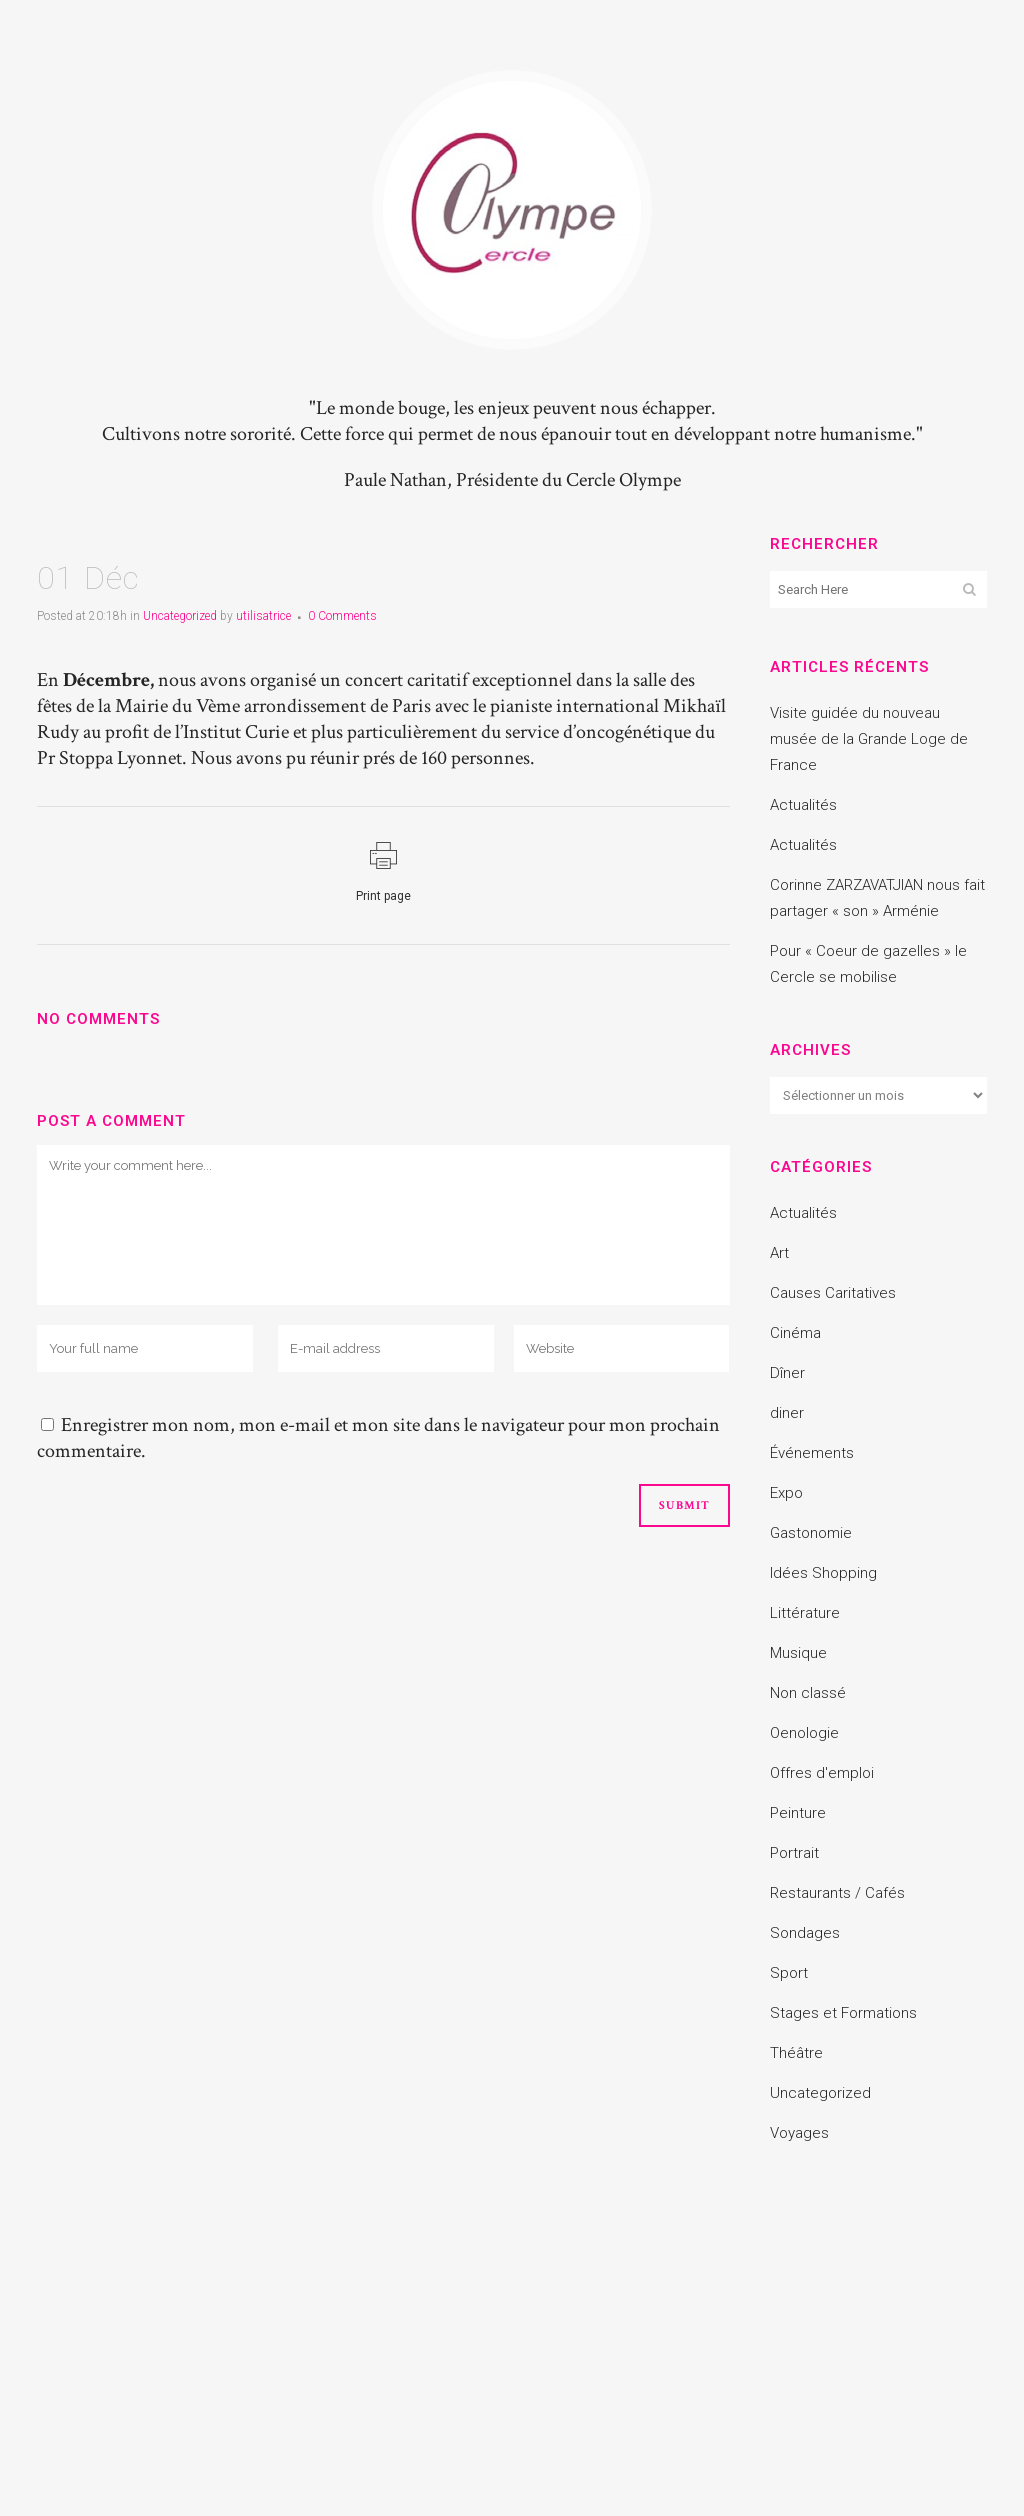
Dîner (787, 1373)
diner (787, 1413)
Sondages (805, 1933)
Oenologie (804, 1733)
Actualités (803, 805)
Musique (798, 1653)
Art (779, 1253)
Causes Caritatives (833, 1293)
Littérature (805, 1613)
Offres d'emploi (822, 1773)
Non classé (808, 1693)
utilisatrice (263, 616)
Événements (812, 1453)
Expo (786, 1493)
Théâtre (796, 2053)
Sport (789, 1973)
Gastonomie (811, 1533)
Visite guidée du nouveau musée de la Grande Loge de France (869, 739)
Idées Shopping (823, 1573)
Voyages (799, 2133)
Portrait (794, 1853)
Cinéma (795, 1333)
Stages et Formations (843, 2013)
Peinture (798, 1813)
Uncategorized (180, 616)
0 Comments (342, 616)
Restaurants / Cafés (837, 1893)
